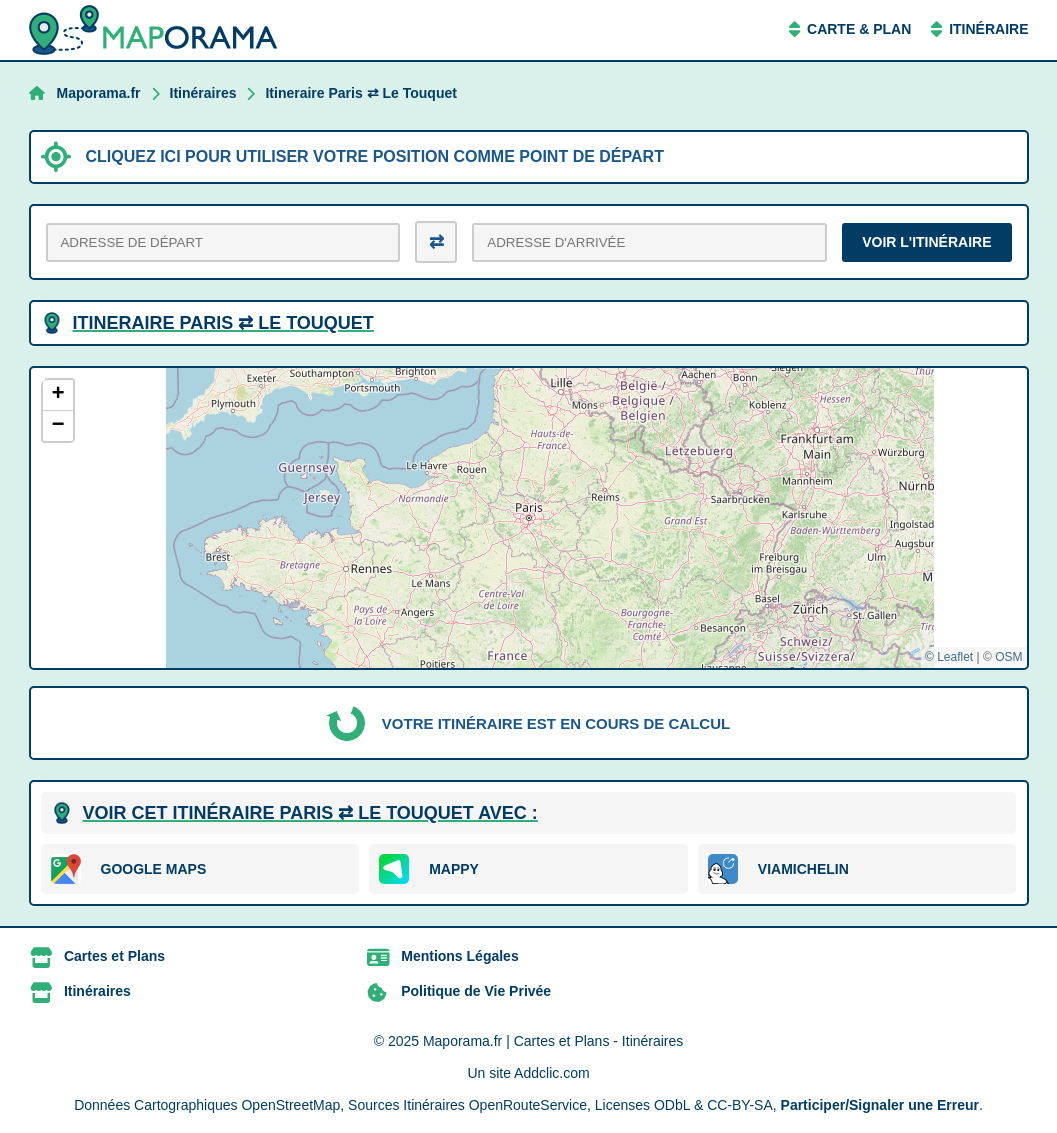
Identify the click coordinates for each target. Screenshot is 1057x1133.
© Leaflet (949, 657)
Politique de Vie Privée (476, 991)
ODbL (672, 1105)
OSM (1008, 657)
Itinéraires (203, 93)
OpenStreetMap (290, 1105)
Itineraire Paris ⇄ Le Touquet (360, 93)
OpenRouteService (528, 1105)
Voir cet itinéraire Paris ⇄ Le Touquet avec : (310, 813)
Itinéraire (988, 29)
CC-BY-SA (740, 1105)
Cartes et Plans (114, 956)
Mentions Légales (459, 956)
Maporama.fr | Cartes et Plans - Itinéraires (553, 1041)
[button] (58, 395)
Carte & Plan (859, 29)
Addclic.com (551, 1073)
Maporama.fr (99, 93)
